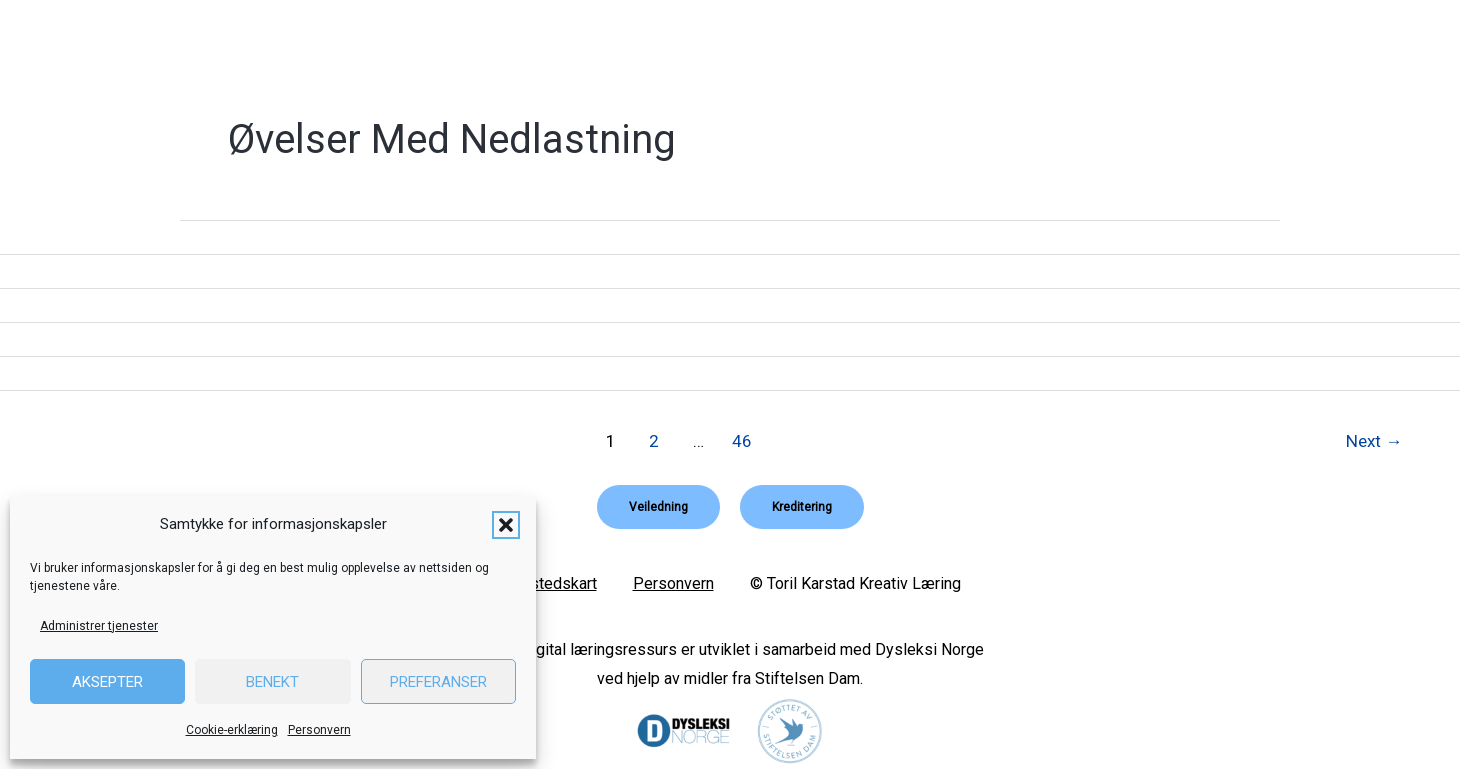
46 (742, 441)
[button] (506, 525)
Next (1374, 441)
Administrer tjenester (99, 626)
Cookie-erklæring (232, 730)
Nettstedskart (548, 583)
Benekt (272, 682)
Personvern (319, 730)
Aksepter (107, 682)
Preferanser (438, 682)
